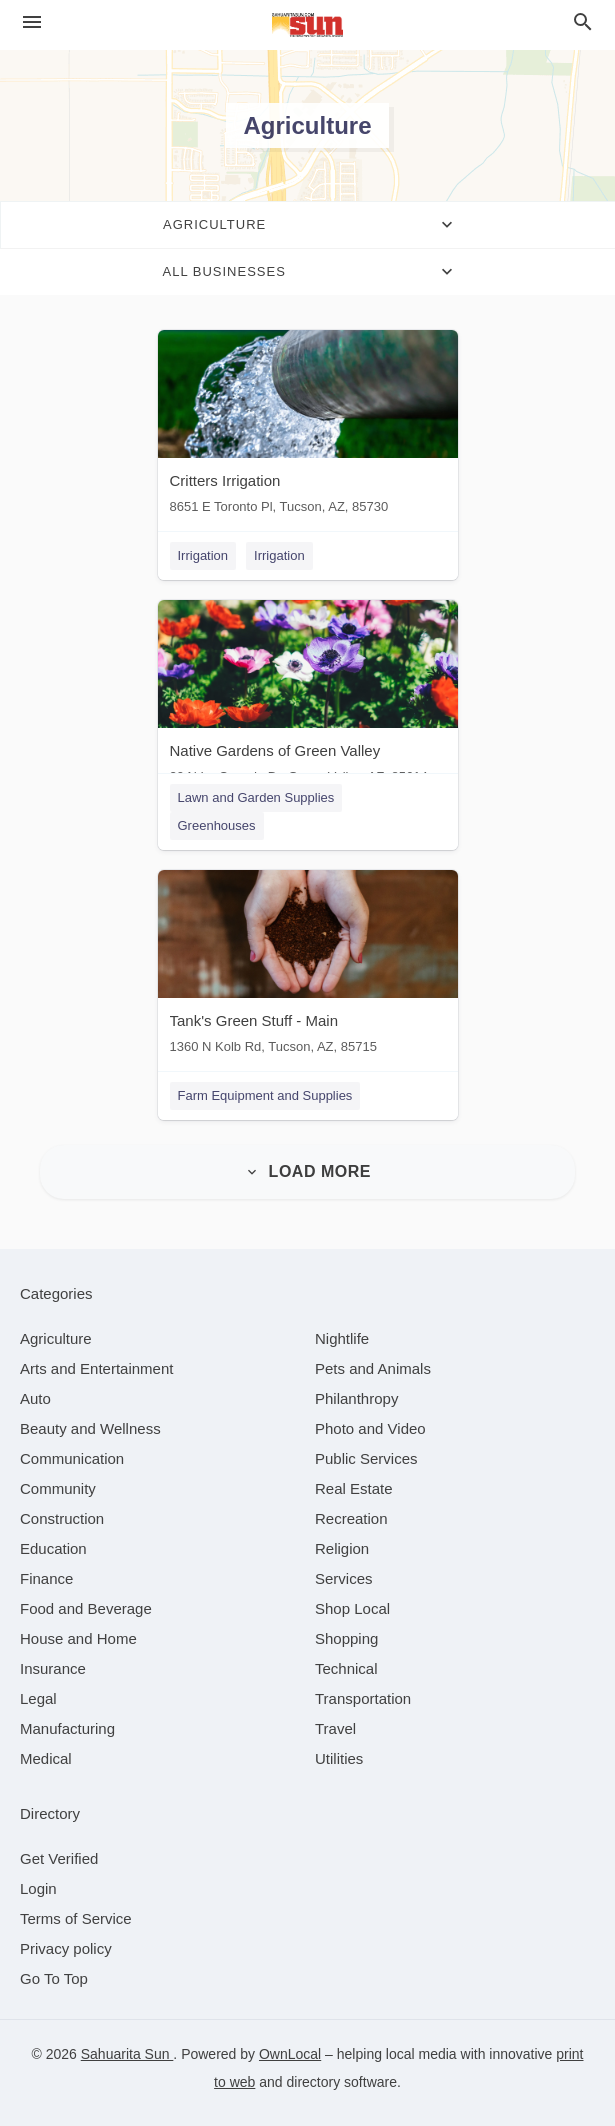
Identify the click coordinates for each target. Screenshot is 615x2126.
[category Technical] (346, 1668)
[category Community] (58, 1488)
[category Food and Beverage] (86, 1608)
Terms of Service (76, 1918)
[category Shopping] (346, 1638)
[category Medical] (46, 1758)
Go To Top (54, 1978)
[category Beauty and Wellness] (90, 1428)
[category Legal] (38, 1698)
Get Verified (59, 1858)
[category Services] (344, 1578)
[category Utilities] (339, 1758)
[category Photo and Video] (370, 1428)
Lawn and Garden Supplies (256, 797)
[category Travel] (335, 1728)
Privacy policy (66, 1948)
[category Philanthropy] (356, 1398)
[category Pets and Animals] (373, 1368)
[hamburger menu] (32, 22)
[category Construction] (62, 1518)
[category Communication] (72, 1458)
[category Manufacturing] (67, 1728)
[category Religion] (342, 1548)
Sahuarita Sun (127, 2054)
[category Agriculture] (56, 1338)
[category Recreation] (351, 1518)
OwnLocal (290, 2054)
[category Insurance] (53, 1668)
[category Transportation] (363, 1698)
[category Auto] (35, 1398)
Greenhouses (217, 825)
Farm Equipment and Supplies (265, 1095)
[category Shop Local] (352, 1608)
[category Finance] (46, 1578)
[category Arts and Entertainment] (96, 1368)
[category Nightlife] (342, 1338)
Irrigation (203, 555)
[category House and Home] (78, 1638)
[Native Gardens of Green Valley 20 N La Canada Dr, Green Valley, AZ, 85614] (308, 696)
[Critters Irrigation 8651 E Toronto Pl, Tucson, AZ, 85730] (308, 426)
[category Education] (53, 1548)
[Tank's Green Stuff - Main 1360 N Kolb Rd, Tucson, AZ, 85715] (308, 966)
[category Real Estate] (354, 1488)
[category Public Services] (366, 1458)
